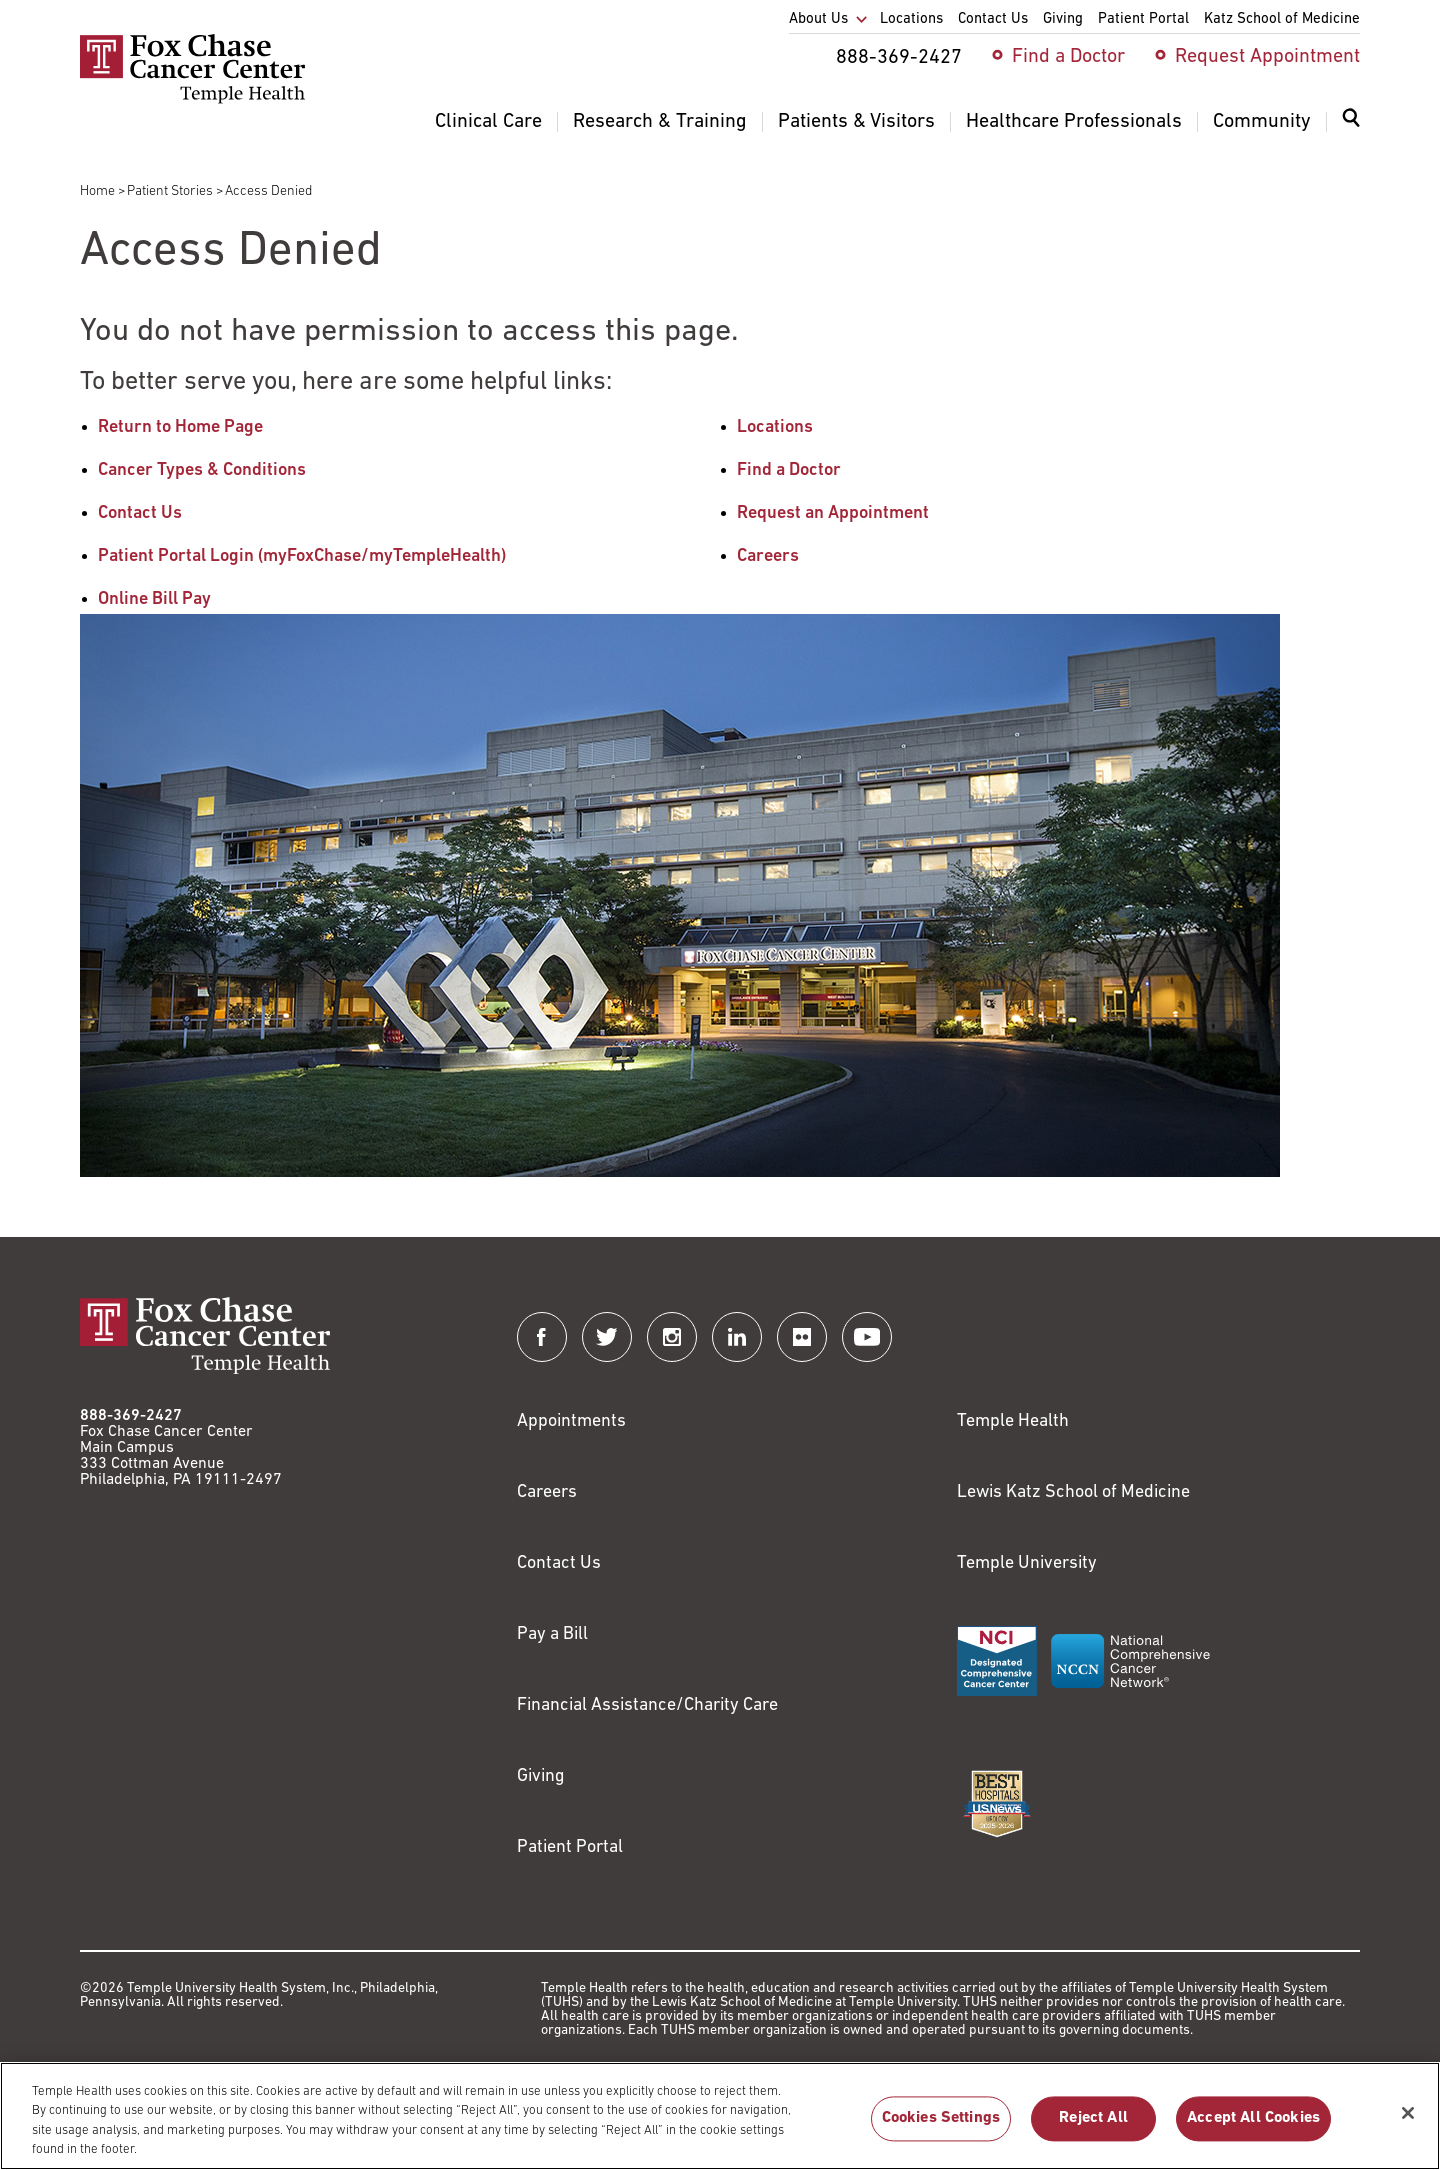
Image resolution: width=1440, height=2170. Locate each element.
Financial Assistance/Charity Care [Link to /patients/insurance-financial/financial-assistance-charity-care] (647, 1705)
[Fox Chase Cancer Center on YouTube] (867, 1337)
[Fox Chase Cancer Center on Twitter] (607, 1337)
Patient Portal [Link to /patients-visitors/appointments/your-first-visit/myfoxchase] (570, 1847)
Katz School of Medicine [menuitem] (1282, 19)
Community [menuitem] (1262, 122)
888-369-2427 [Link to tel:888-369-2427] (131, 1416)
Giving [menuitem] (1063, 19)
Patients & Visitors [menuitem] (856, 122)
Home (97, 191)
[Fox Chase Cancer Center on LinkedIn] (737, 1337)
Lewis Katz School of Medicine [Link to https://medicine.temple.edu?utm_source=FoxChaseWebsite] (1073, 1492)
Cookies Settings (941, 2128)
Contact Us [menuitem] (993, 19)
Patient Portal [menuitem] (1143, 19)
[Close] (1408, 2122)
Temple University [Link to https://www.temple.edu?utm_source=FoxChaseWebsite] (1027, 1563)
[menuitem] (1351, 130)
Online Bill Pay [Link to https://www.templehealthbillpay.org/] (154, 599)
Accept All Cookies (1253, 2128)
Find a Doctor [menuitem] (1068, 57)
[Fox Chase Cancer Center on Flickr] (802, 1337)
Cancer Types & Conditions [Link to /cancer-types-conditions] (202, 470)
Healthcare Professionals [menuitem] (1074, 122)
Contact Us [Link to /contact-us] (140, 513)
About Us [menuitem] (818, 19)
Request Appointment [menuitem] (1267, 57)
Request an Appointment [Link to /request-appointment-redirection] (833, 513)
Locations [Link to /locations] (775, 427)
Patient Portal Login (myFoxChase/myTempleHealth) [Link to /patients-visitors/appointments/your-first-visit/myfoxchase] (302, 556)
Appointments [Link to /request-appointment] (571, 1421)
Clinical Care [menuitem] (488, 122)
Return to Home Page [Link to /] (180, 427)
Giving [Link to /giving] (541, 1776)
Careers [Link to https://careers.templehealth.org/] (547, 1492)
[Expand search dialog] (1351, 122)
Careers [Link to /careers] (768, 556)
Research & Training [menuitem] (660, 122)
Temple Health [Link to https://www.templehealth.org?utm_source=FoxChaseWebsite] (1013, 1421)
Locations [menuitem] (911, 19)
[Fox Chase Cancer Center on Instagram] (672, 1337)
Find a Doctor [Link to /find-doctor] (789, 470)
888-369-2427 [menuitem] (899, 58)
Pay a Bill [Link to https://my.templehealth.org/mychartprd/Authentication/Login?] (552, 1634)
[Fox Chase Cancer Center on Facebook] (542, 1337)
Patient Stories (170, 191)
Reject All (1093, 2128)
